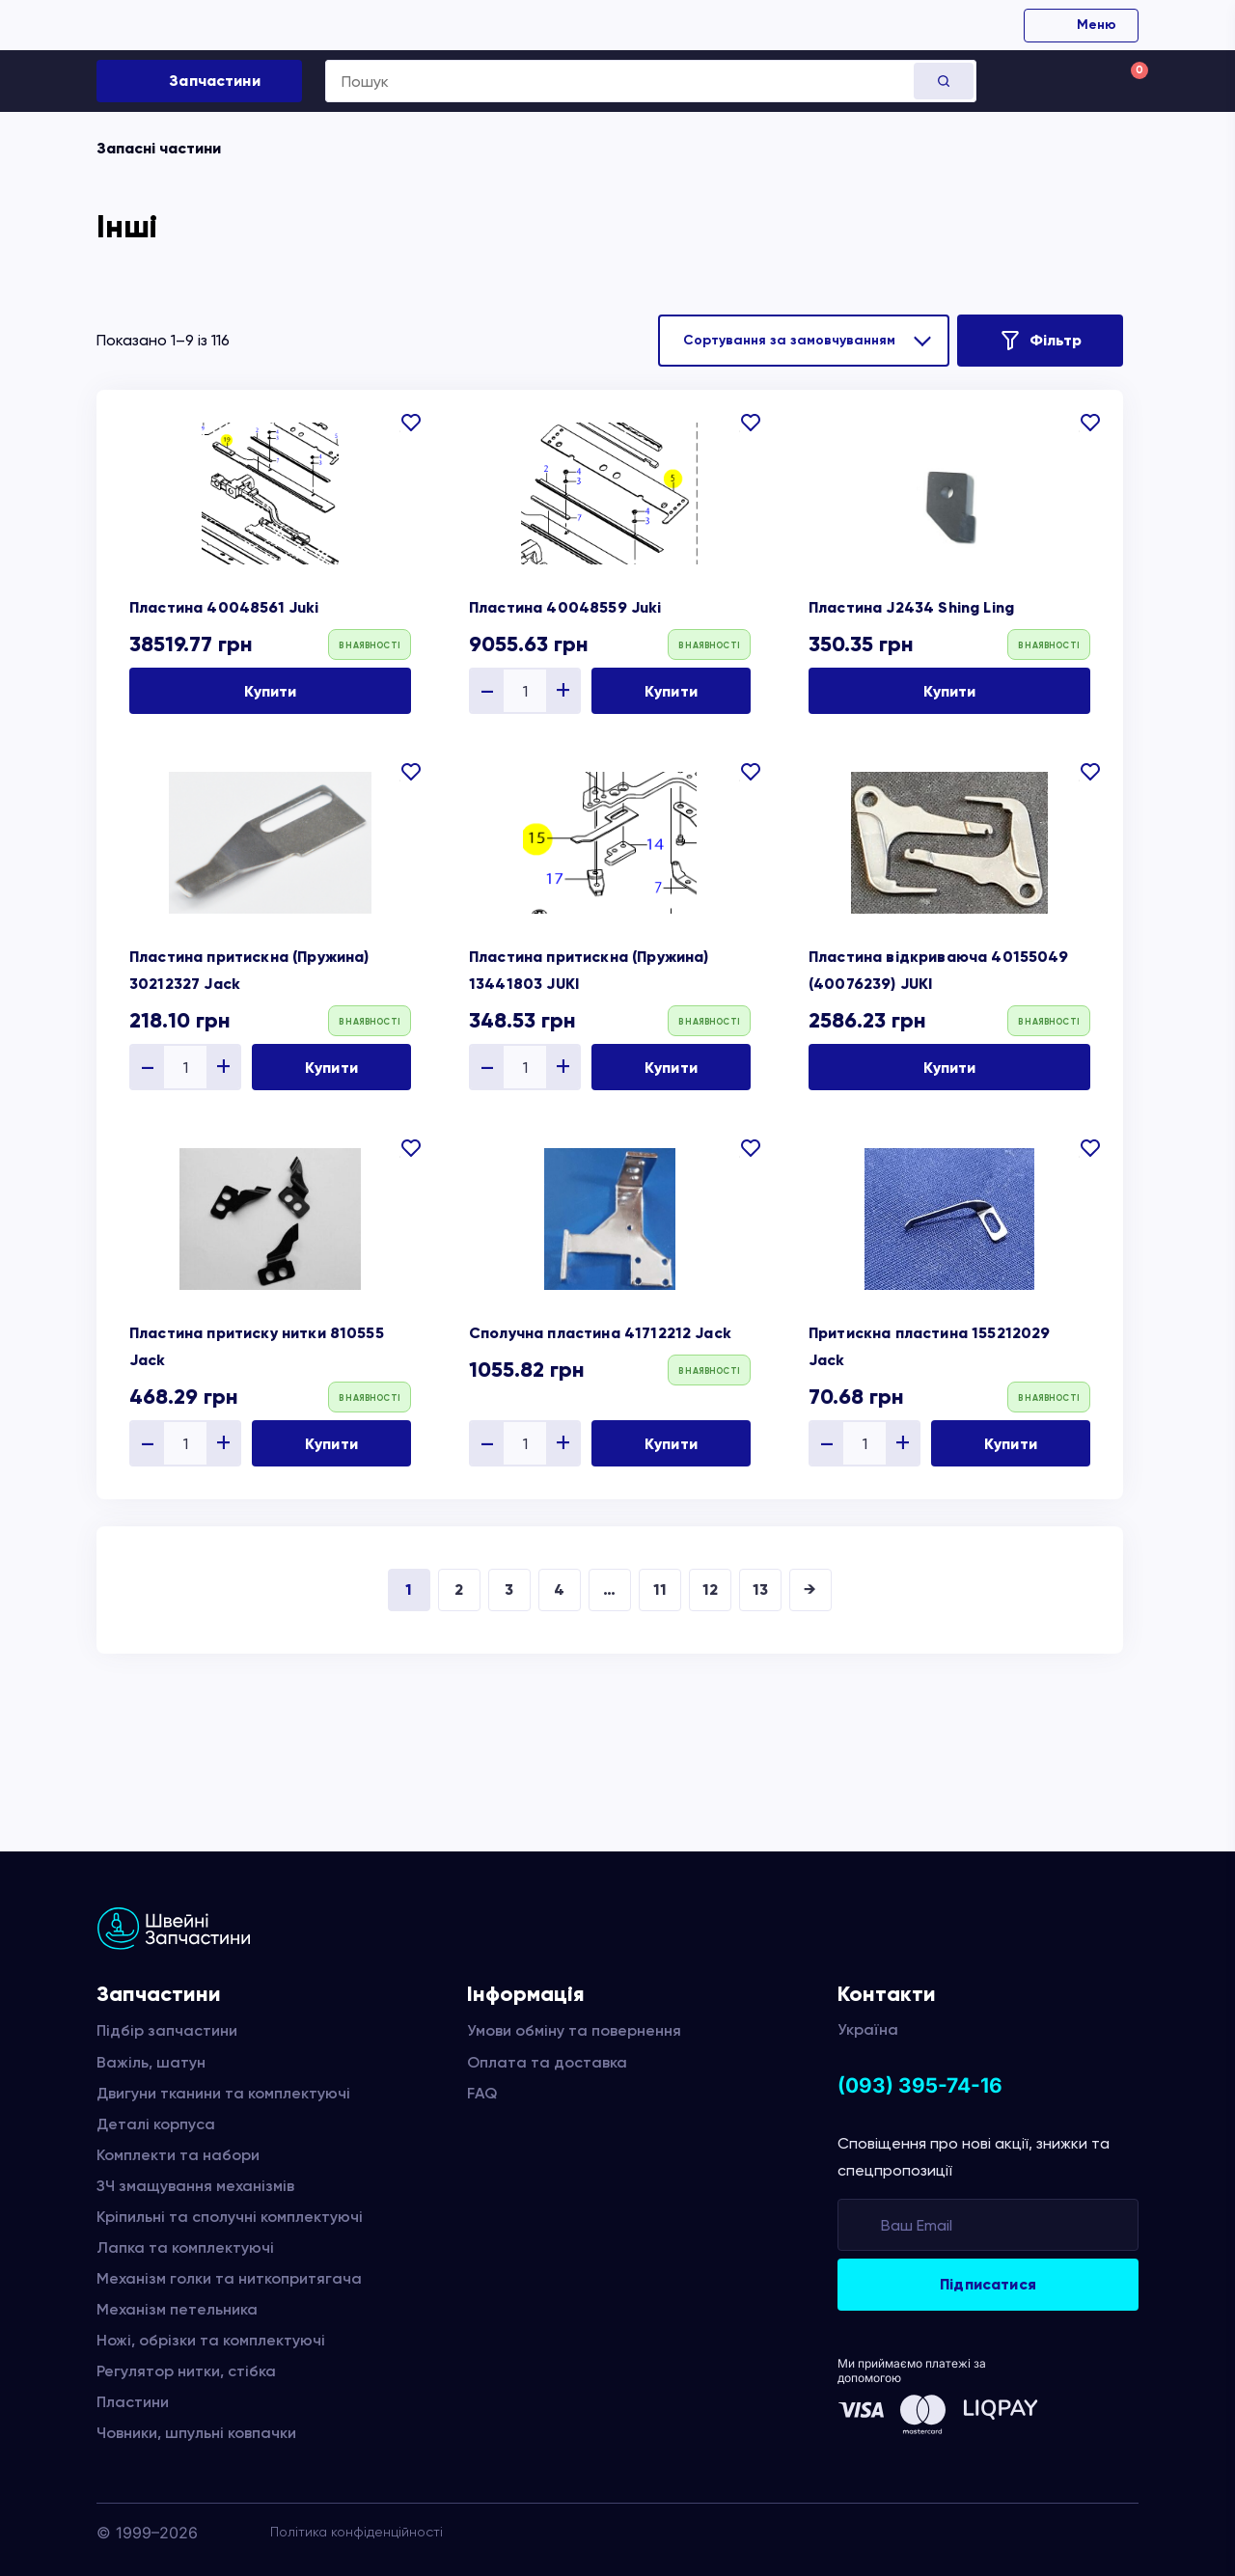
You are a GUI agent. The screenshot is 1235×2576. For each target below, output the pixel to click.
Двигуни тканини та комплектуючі (223, 2093)
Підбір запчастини (166, 2030)
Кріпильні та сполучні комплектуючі (229, 2216)
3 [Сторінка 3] (509, 1589)
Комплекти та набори (178, 2155)
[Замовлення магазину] (803, 341)
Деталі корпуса (155, 2124)
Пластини (132, 2402)
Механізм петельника (177, 2309)
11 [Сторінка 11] (660, 1589)
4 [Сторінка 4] (559, 1589)
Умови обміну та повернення (574, 2030)
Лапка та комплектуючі (185, 2247)
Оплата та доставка (547, 2062)
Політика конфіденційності (356, 2531)
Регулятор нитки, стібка (186, 2371)
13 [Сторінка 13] (760, 1589)
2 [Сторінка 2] (458, 1589)
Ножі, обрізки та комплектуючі (210, 2340)
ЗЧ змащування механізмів (195, 2186)
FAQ (482, 2093)
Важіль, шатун (151, 2062)
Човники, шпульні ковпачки (196, 2433)
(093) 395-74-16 (919, 2085)
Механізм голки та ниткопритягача (229, 2278)
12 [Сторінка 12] (710, 1589)
